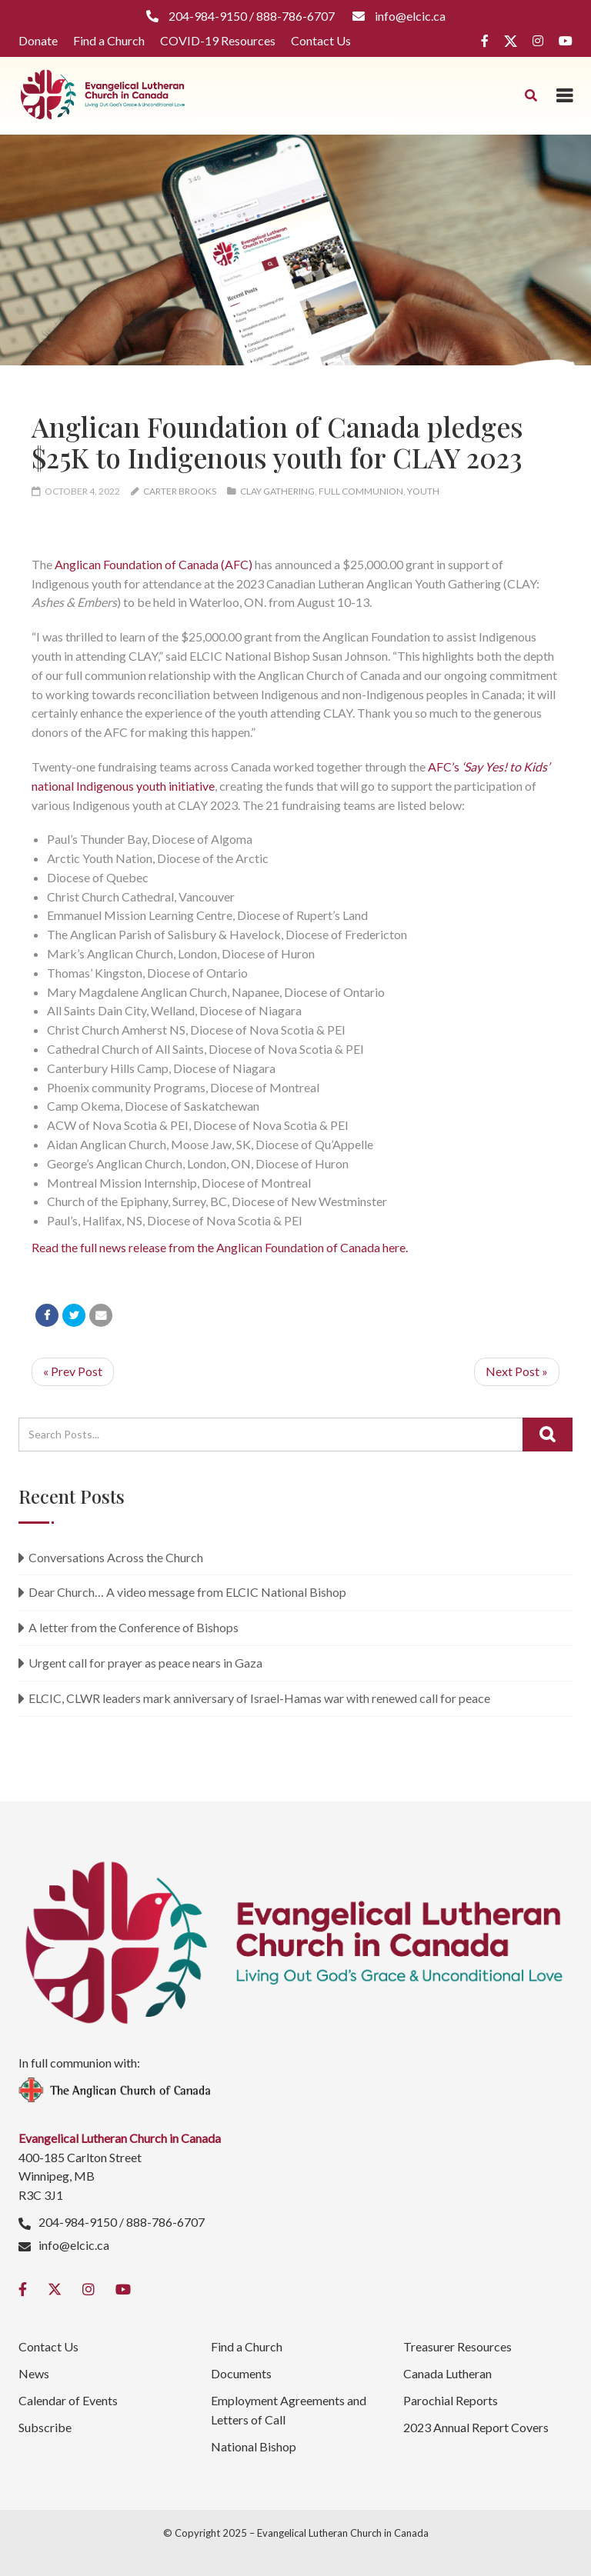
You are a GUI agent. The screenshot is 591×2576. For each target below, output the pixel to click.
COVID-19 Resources (217, 40)
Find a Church (109, 40)
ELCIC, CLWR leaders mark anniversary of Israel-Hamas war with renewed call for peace (259, 1698)
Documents (241, 2373)
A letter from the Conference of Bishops (133, 1627)
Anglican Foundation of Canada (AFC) (153, 564)
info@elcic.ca (73, 2245)
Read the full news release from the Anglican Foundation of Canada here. (220, 1247)
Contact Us (321, 40)
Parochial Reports (450, 2400)
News (33, 2373)
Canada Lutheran (447, 2373)
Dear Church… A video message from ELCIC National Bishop (187, 1592)
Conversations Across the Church (115, 1557)
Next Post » (517, 1371)
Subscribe (45, 2427)
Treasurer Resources (457, 2346)
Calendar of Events (68, 2400)
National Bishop (253, 2446)
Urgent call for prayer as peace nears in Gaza (145, 1662)
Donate (38, 40)
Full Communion (361, 491)
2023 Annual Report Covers (476, 2427)
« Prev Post (72, 1371)
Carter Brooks (179, 491)
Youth (423, 491)
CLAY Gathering (277, 491)
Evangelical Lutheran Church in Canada (343, 2533)
